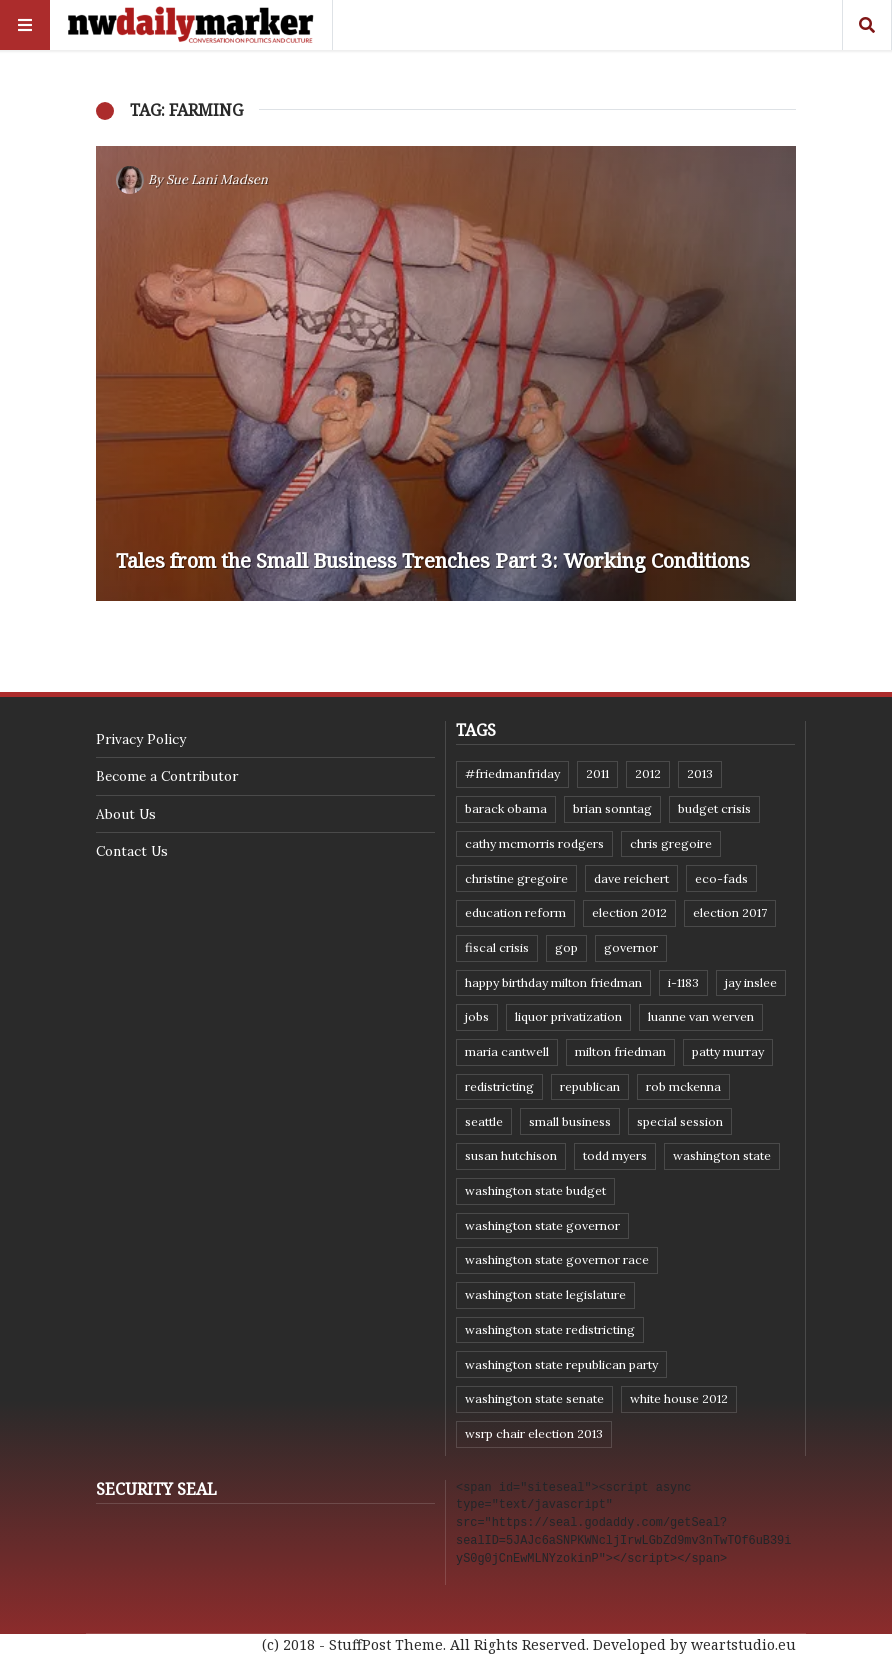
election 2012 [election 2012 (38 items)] (629, 912)
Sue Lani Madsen (217, 179)
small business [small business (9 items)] (570, 1121)
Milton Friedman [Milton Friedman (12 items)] (620, 1051)
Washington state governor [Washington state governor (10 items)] (542, 1225)
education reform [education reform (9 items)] (515, 912)
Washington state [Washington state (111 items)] (722, 1155)
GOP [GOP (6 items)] (566, 947)
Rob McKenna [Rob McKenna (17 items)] (683, 1086)
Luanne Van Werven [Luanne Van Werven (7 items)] (701, 1016)
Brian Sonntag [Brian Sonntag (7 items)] (612, 808)
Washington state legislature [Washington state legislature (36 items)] (545, 1294)
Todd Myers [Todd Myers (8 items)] (615, 1155)
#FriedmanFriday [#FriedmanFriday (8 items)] (512, 773)
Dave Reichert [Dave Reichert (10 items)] (631, 878)
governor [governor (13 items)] (631, 947)
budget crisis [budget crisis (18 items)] (714, 808)
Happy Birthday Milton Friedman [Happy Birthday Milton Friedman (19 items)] (553, 982)
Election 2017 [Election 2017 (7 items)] (730, 912)
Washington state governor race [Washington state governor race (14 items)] (557, 1259)
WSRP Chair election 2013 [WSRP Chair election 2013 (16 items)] (534, 1433)
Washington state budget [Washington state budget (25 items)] (535, 1190)
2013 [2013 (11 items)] (700, 773)
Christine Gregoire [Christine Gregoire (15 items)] (516, 878)
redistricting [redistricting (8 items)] (499, 1086)
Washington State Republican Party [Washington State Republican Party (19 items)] (561, 1364)
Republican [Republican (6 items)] (590, 1086)
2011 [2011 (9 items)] (597, 773)
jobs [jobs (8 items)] (477, 1016)
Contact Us (132, 851)
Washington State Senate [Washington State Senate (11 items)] (534, 1398)
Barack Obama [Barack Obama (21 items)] (506, 808)
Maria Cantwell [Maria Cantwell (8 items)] (507, 1051)
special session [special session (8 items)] (680, 1121)
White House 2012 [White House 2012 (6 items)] (679, 1398)
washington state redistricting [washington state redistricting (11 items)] (550, 1329)
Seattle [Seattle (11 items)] (484, 1121)
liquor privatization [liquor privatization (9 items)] (568, 1016)
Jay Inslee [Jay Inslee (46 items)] (751, 982)
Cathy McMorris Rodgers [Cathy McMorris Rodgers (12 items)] (534, 843)
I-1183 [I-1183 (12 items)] (683, 982)
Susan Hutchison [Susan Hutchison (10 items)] (511, 1155)
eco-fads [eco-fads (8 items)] (721, 878)
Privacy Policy (141, 739)
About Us (126, 814)
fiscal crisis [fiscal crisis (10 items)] (497, 947)
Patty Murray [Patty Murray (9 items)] (728, 1051)
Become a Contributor (167, 776)
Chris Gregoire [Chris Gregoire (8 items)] (671, 843)
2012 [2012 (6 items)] (648, 773)
